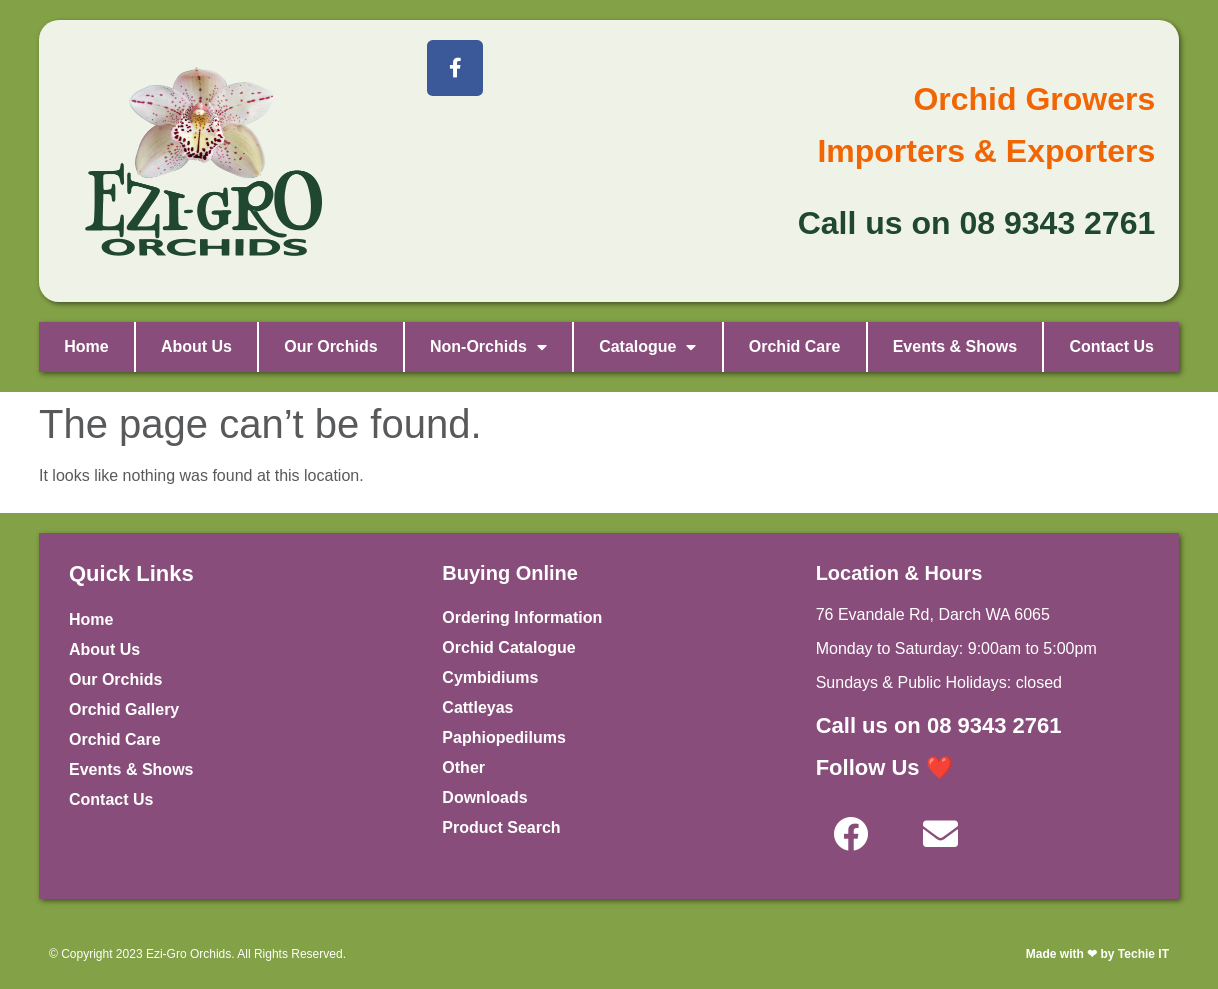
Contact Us (1111, 346)
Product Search (501, 827)
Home (86, 346)
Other (463, 767)
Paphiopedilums (504, 737)
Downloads (484, 797)
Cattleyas (477, 707)
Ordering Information (522, 617)
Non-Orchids (488, 347)
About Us (196, 346)
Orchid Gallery (124, 709)
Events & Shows (955, 346)
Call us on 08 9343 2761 (939, 725)
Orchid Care (795, 346)
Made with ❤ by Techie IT (1097, 954)
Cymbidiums (490, 677)
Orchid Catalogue (508, 647)
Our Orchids (330, 346)
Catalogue (647, 347)
